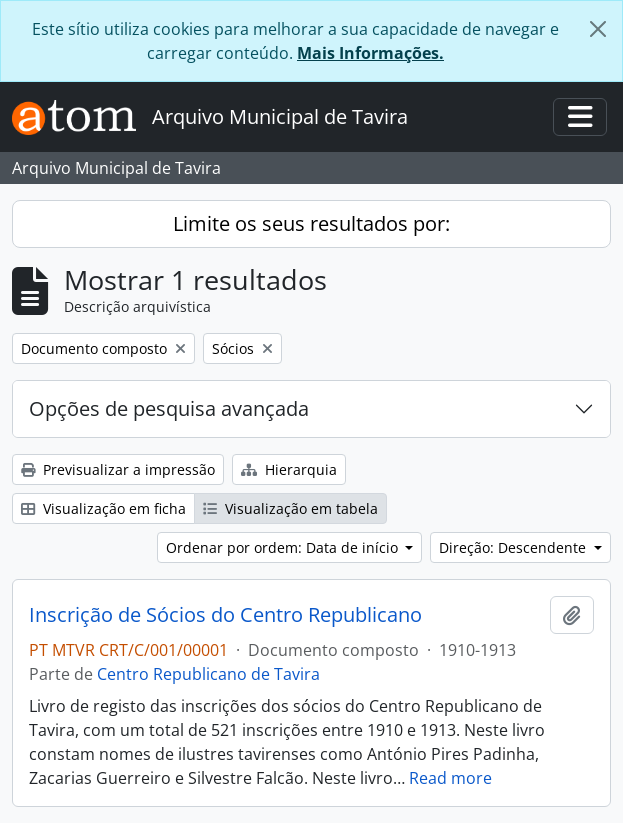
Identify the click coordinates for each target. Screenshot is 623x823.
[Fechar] (598, 29)
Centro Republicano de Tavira (208, 674)
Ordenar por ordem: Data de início (284, 547)
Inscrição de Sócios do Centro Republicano (225, 615)
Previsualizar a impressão (118, 469)
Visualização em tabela (290, 508)
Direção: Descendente (514, 547)
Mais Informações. (370, 53)
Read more (450, 778)
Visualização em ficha (103, 508)
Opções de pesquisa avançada (169, 408)
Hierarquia (289, 469)
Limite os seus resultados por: (311, 223)
